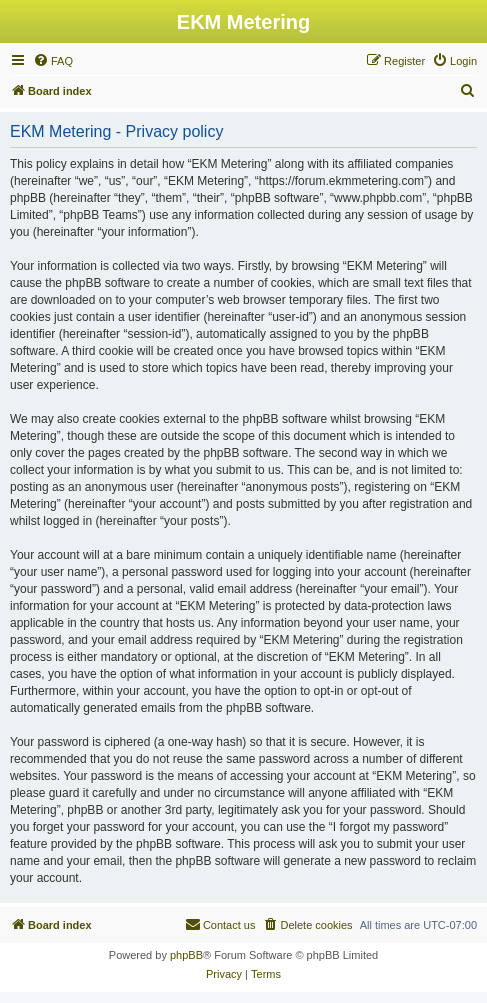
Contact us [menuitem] (220, 924)
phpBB (186, 955)
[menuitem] (53, 61)
